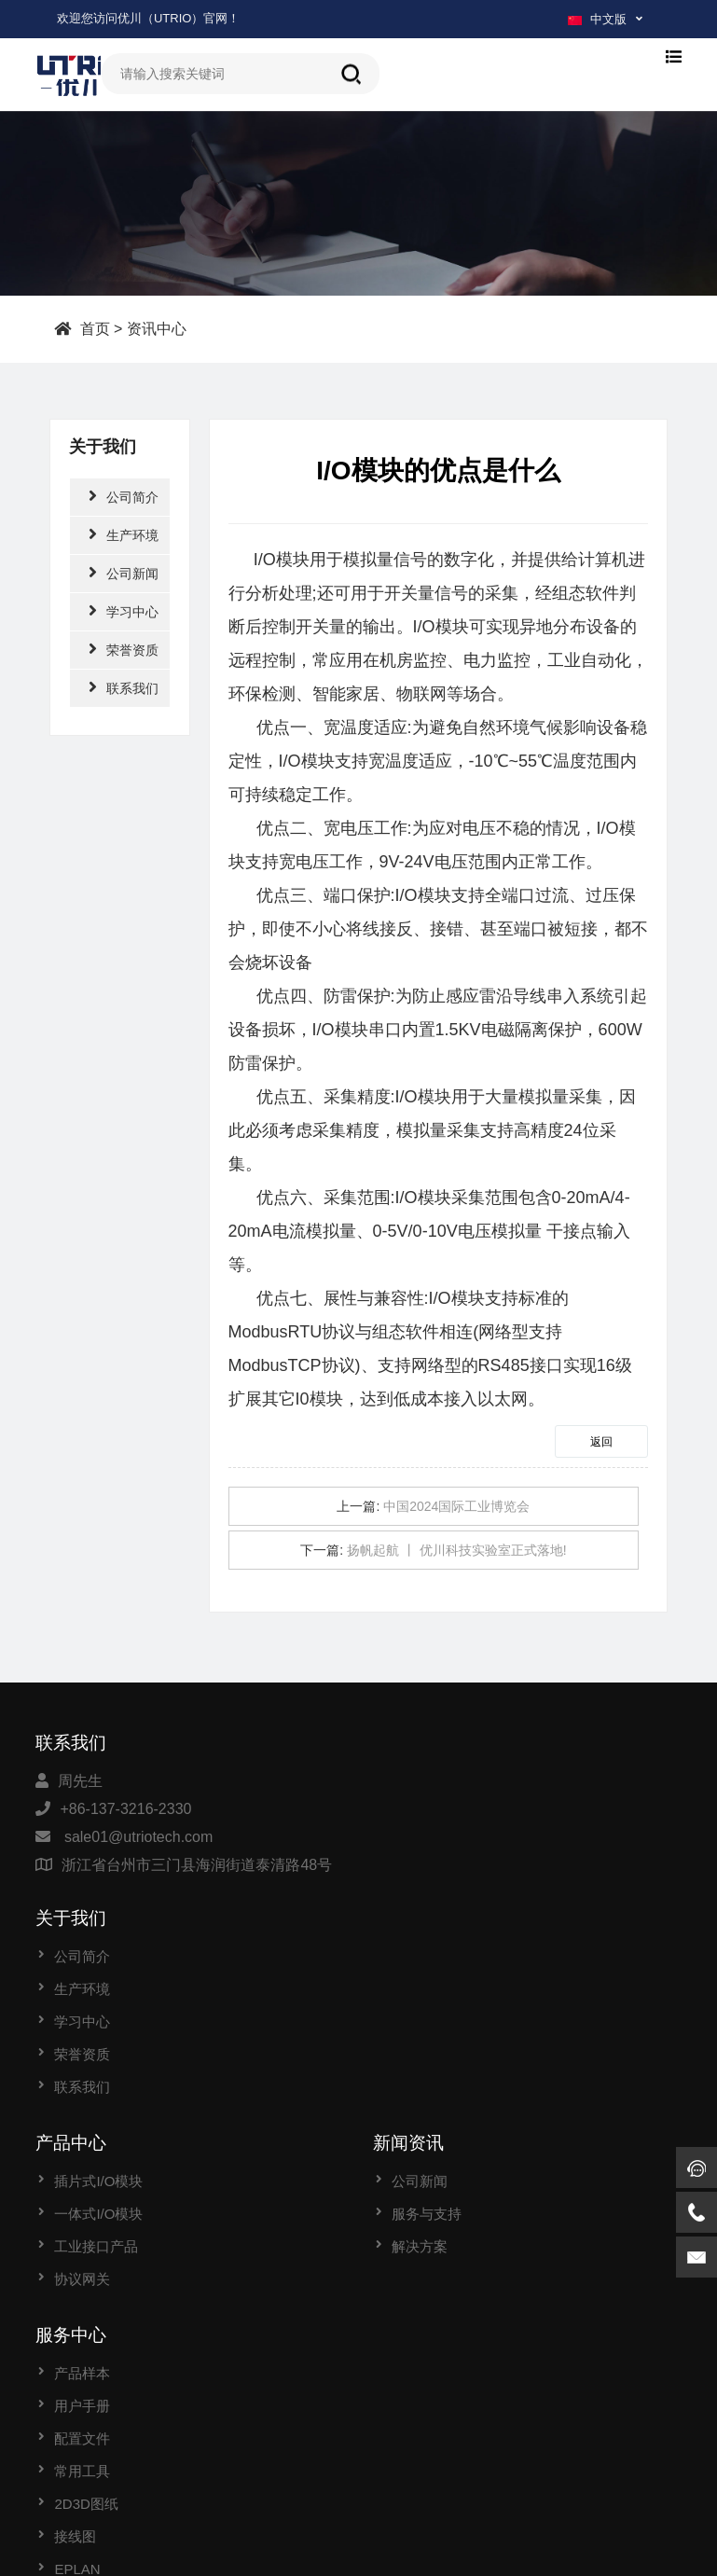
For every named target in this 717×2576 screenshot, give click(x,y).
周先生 (80, 1781)
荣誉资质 (124, 649)
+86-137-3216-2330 (125, 1809)
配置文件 (82, 2262)
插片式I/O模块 (98, 2005)
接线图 (75, 2360)
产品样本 (82, 2197)
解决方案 (420, 2070)
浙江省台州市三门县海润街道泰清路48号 (197, 1865)
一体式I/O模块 (98, 2037)
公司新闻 (124, 572)
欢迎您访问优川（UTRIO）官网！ (148, 18)
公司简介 (124, 496)
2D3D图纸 (85, 2327)
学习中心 (124, 610)
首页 (95, 328)
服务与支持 (427, 2037)
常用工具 (82, 2295)
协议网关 (82, 2103)
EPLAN (77, 2393)
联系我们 (124, 687)
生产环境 (124, 534)
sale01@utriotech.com (138, 1837)
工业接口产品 (96, 2070)
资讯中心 (156, 328)
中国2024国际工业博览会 (456, 1506)
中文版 (597, 19)
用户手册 (82, 2229)
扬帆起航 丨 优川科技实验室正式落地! (457, 1550)
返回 (601, 1441)
